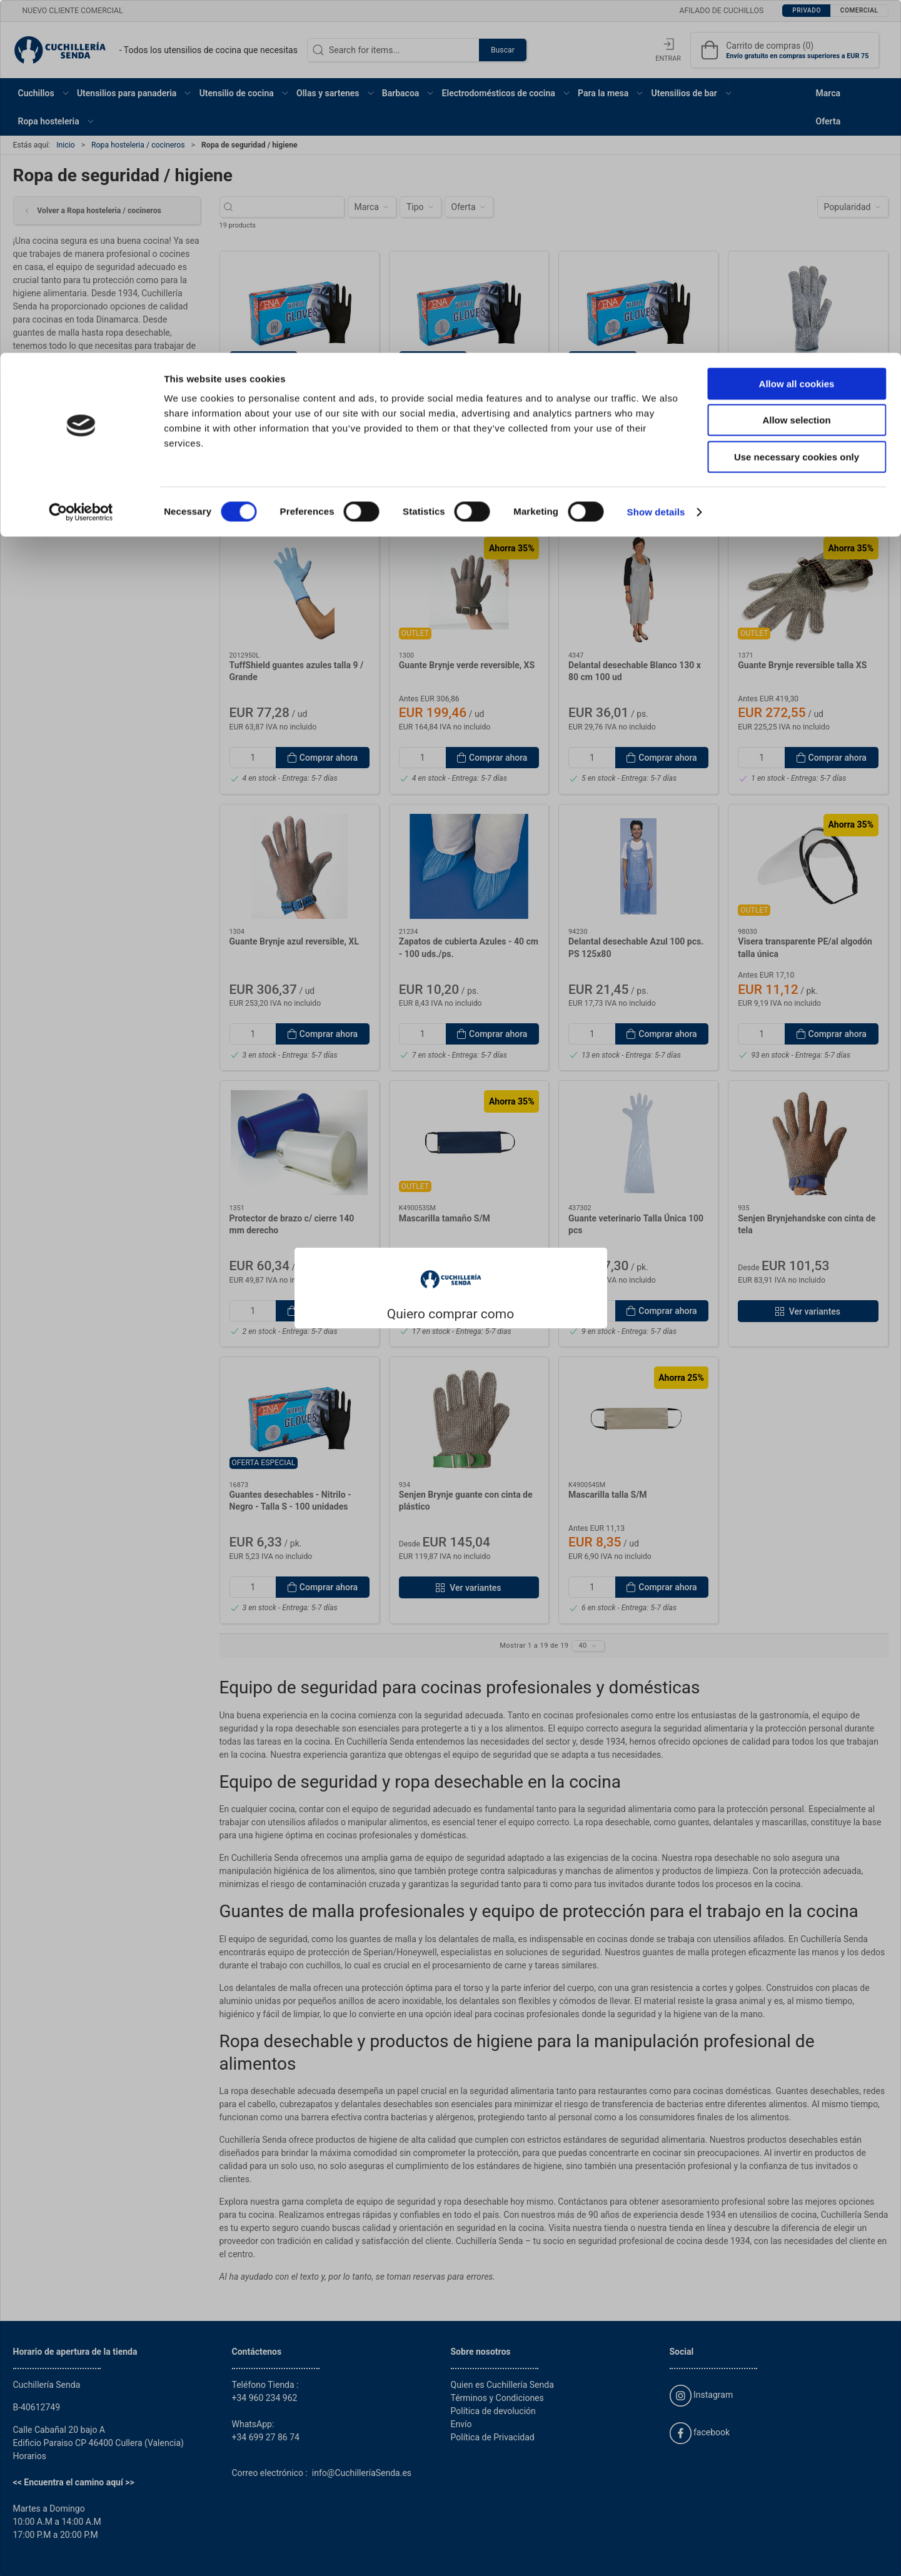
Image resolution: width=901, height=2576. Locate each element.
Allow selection (796, 68)
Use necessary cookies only (796, 104)
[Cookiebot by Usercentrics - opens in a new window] (81, 159)
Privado (412, 1321)
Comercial (483, 1321)
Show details (656, 159)
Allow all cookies (797, 31)
